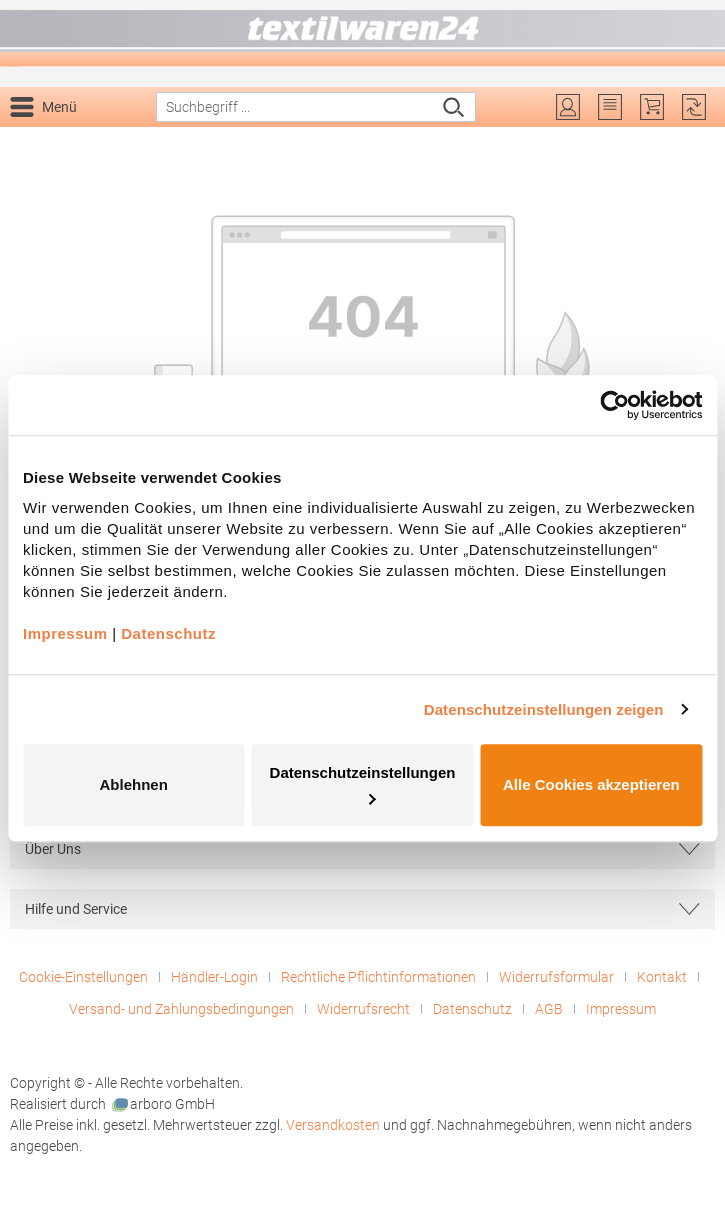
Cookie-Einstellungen (83, 977)
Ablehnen (134, 784)
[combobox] (295, 107)
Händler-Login (214, 977)
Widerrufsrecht (363, 1009)
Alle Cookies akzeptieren (591, 784)
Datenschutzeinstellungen (363, 784)
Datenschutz (472, 1009)
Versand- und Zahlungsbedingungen (181, 1009)
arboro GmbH (163, 1104)
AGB (549, 1009)
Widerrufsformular (556, 977)
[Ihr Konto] (568, 107)
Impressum (621, 1009)
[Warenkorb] (652, 107)
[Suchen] (454, 107)
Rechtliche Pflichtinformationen (378, 977)
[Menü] (47, 107)
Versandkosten (333, 1125)
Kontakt (662, 977)
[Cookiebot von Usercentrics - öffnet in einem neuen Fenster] (614, 405)
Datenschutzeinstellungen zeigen (544, 709)
